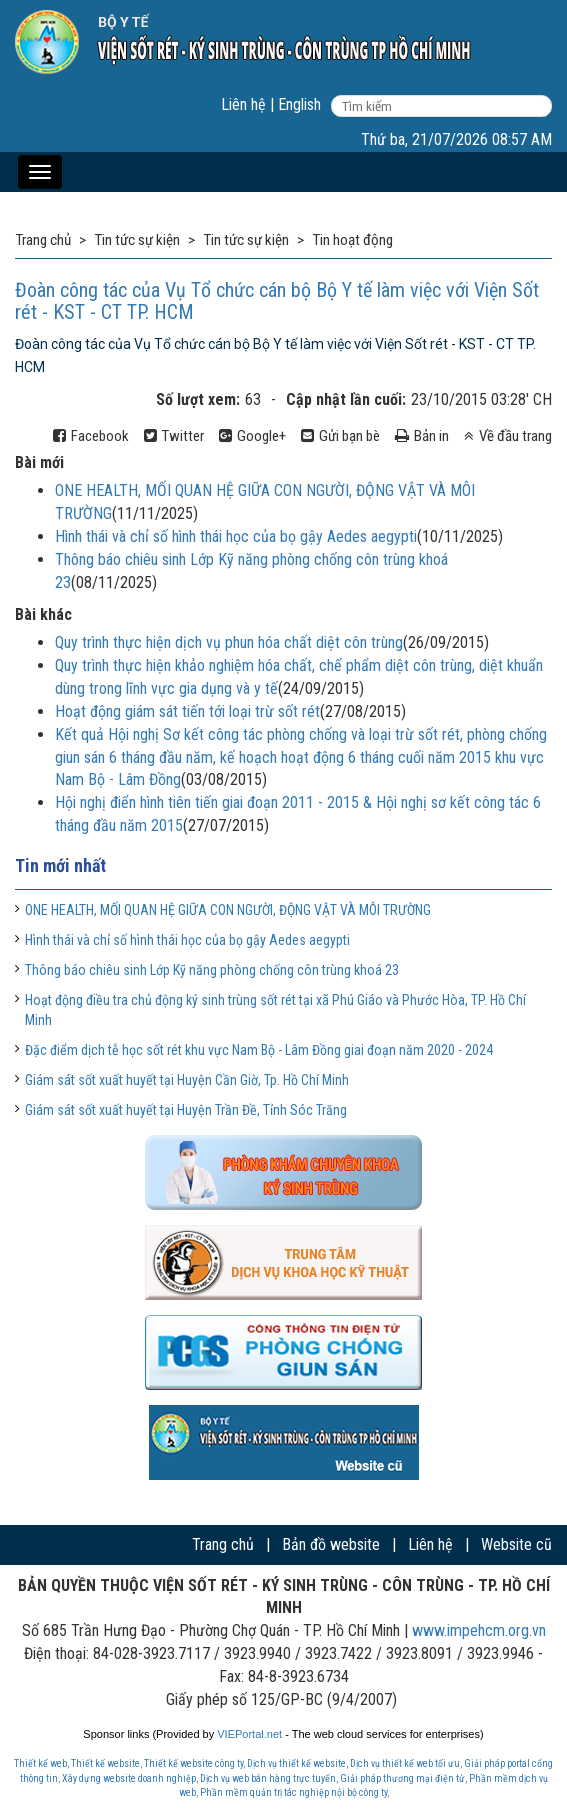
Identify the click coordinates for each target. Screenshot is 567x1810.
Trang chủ (223, 1544)
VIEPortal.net (249, 1734)
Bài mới (39, 462)
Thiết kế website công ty (193, 1763)
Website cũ (516, 1544)
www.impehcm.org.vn (479, 1630)
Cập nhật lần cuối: (346, 399)
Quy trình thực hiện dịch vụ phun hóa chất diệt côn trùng (229, 642)
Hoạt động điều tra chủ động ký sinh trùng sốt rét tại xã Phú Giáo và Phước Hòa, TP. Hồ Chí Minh (275, 1010)
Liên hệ (243, 104)
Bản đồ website (331, 1544)
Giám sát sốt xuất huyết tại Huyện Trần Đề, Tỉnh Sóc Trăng (186, 1110)
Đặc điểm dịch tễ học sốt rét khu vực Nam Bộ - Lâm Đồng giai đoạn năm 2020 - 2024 (259, 1050)
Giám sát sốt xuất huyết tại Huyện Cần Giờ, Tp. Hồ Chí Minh (187, 1080)
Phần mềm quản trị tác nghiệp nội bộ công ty (293, 1792)
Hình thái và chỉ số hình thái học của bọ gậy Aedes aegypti (236, 536)
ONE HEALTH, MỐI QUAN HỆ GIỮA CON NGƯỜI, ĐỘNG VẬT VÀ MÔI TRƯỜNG (228, 910)
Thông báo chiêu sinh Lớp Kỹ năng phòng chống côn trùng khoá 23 (212, 970)
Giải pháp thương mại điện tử (402, 1778)
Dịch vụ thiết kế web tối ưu (405, 1763)
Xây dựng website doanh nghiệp (129, 1778)
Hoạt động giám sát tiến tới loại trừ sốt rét (187, 711)
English (299, 104)
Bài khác (43, 614)
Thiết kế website (105, 1763)
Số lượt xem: (198, 399)
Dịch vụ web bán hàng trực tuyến (268, 1778)
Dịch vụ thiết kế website (296, 1763)
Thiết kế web (40, 1763)
